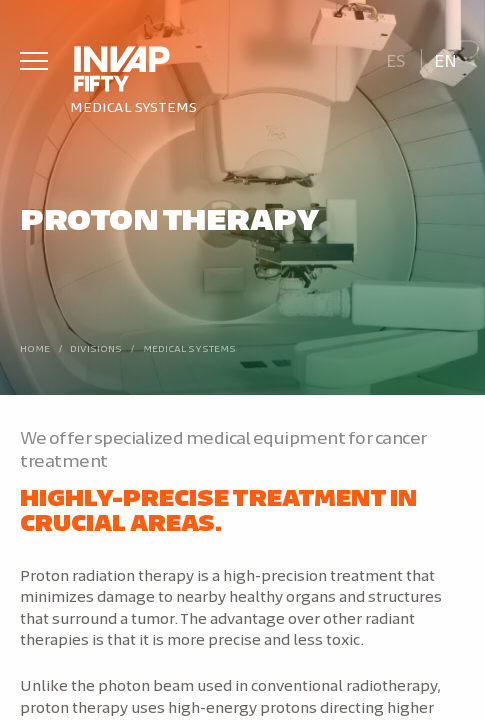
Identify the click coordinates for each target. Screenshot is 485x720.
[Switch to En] (446, 58)
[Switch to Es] (395, 58)
